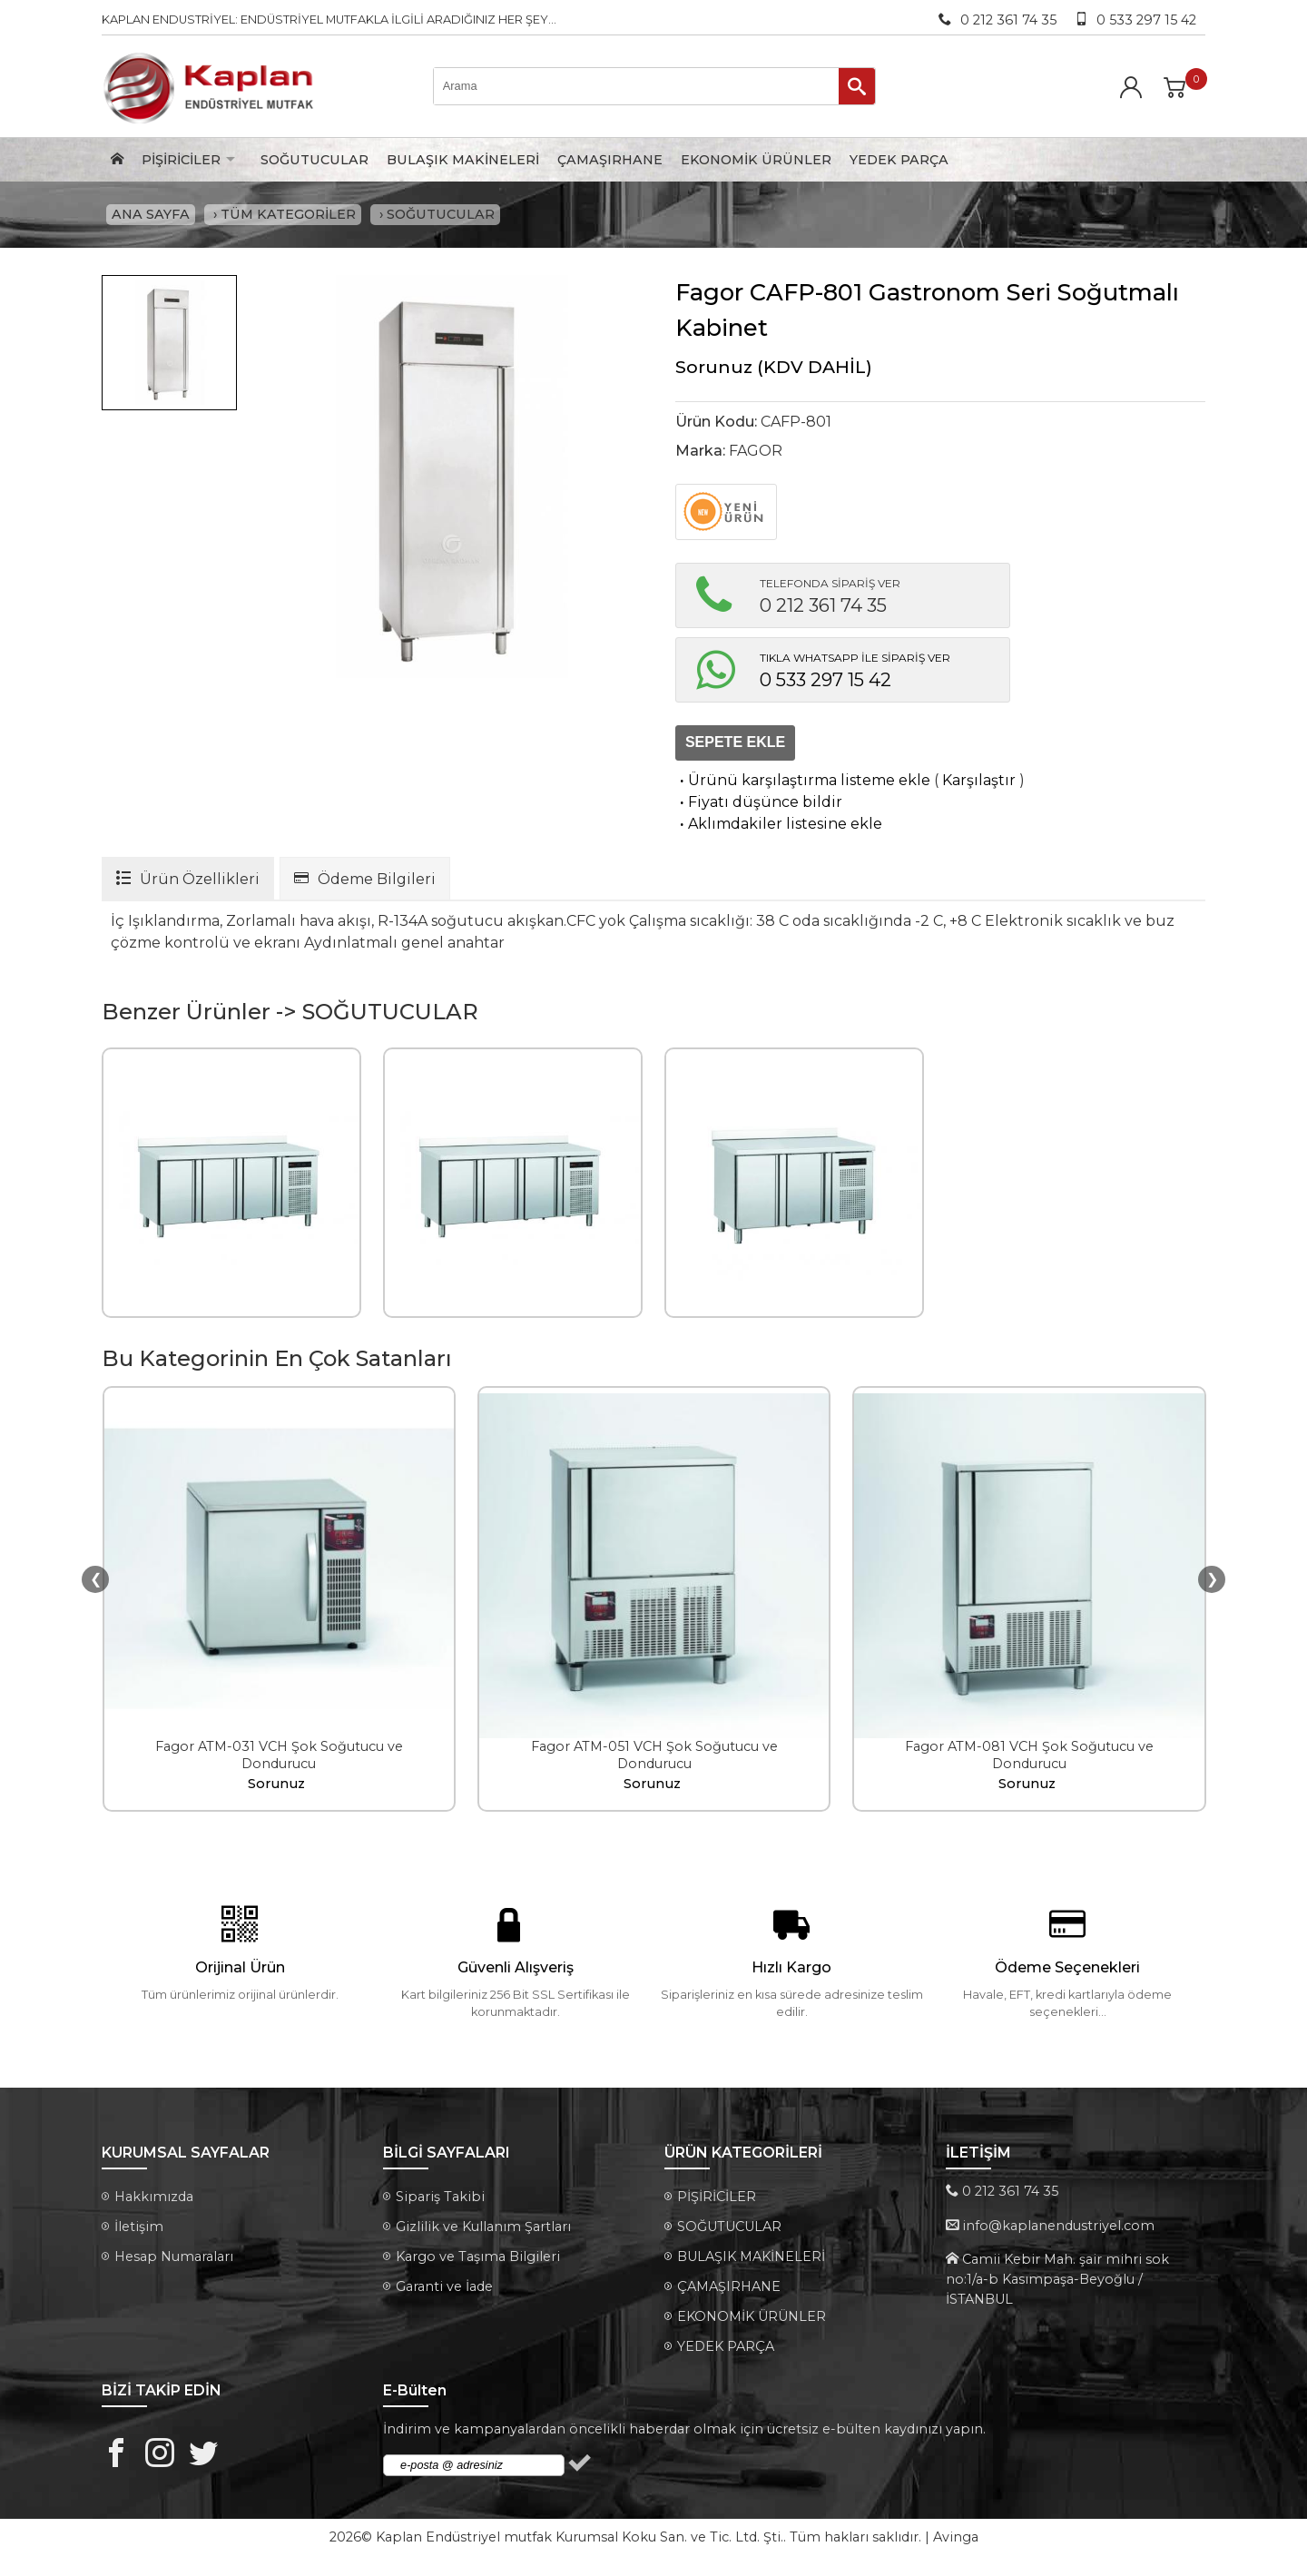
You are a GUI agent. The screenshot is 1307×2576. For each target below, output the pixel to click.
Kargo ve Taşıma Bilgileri (478, 2262)
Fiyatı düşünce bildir (758, 806)
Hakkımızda (153, 2202)
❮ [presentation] (96, 1583)
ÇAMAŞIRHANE (610, 160)
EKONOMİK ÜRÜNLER (756, 160)
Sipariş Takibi (440, 2202)
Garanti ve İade (444, 2292)
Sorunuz (713, 371)
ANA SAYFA (151, 217)
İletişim (138, 2232)
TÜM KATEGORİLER (288, 217)
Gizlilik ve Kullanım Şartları (483, 2232)
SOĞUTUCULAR (314, 160)
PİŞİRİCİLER (181, 160)
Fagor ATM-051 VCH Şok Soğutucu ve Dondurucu (654, 1759)
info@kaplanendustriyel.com (1058, 2230)
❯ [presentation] (1212, 1583)
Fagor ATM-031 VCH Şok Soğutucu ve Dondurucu (279, 1759)
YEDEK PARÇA (899, 160)
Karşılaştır (979, 784)
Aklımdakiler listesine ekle (778, 828)
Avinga (955, 2542)
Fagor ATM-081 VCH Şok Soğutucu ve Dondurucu (1029, 1759)
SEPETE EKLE (735, 747)
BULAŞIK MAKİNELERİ (463, 160)
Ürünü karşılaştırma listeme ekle (802, 784)
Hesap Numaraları (173, 2262)
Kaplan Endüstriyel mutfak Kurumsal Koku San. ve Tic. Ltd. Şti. (579, 2542)
